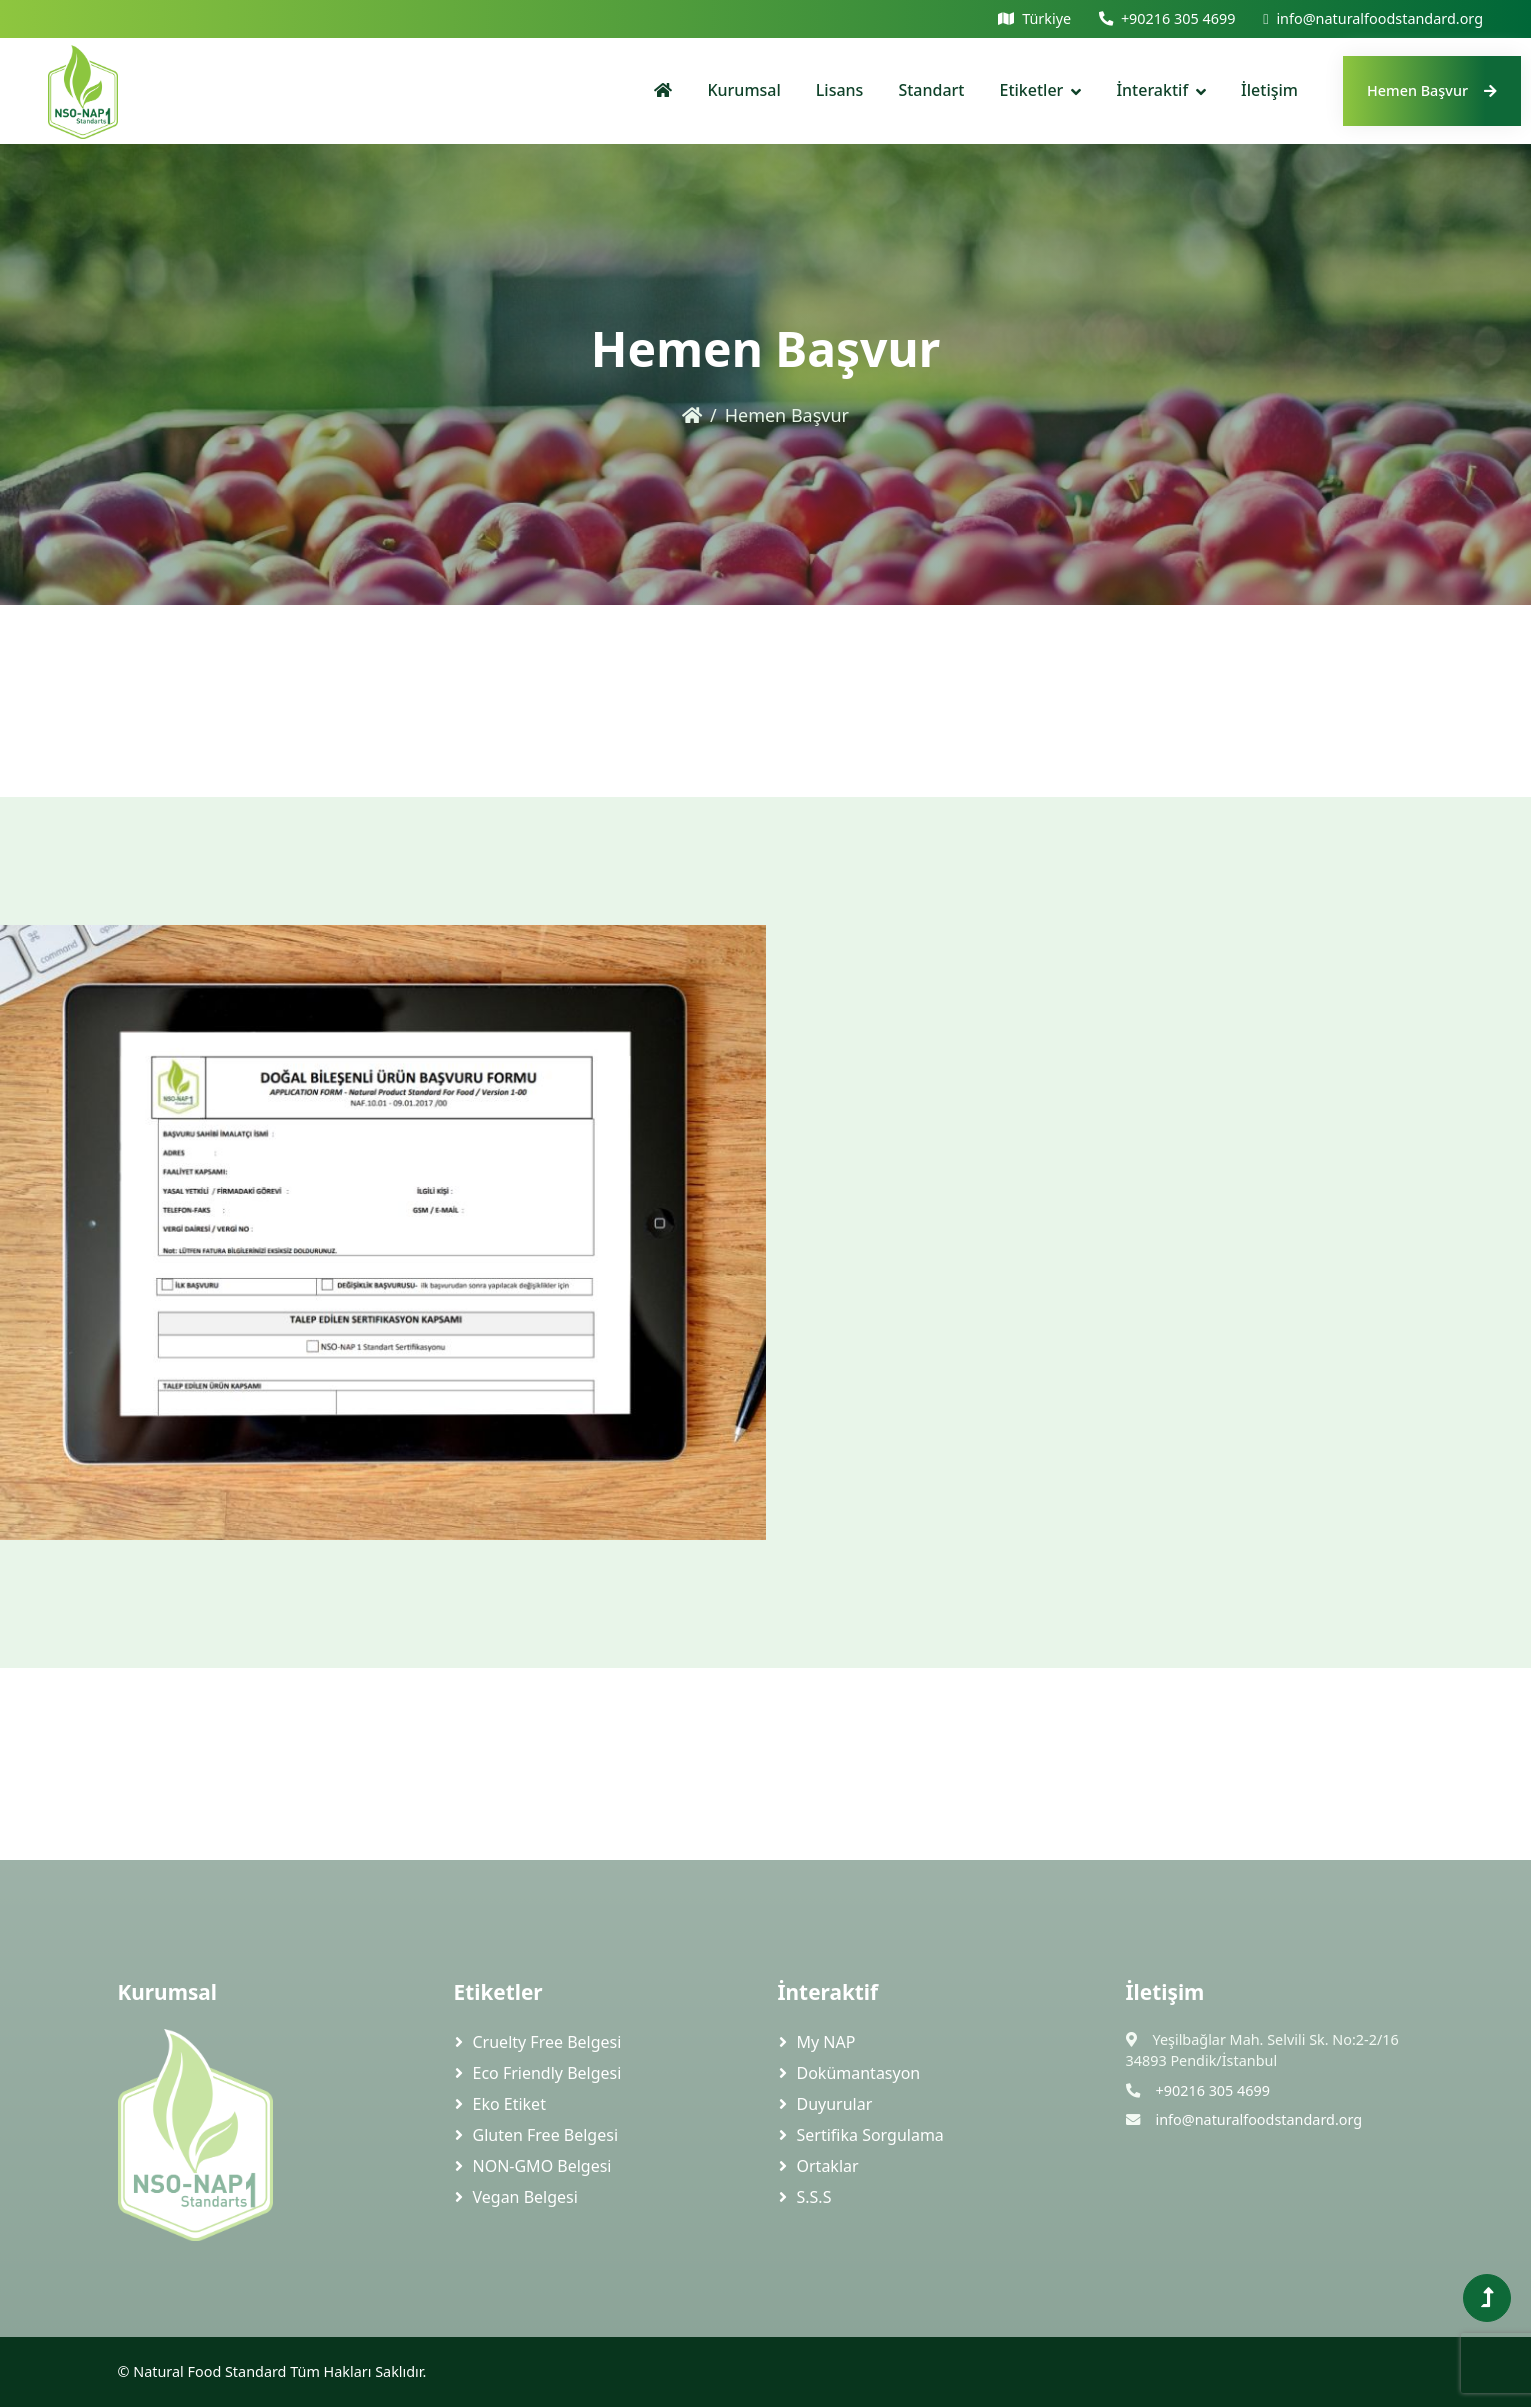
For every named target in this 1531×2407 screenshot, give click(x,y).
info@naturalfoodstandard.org (1379, 18)
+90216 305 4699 (1178, 18)
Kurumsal (743, 90)
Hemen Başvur (1432, 90)
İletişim (1269, 90)
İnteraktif (1152, 90)
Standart (931, 90)
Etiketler (1032, 90)
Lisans (840, 90)
